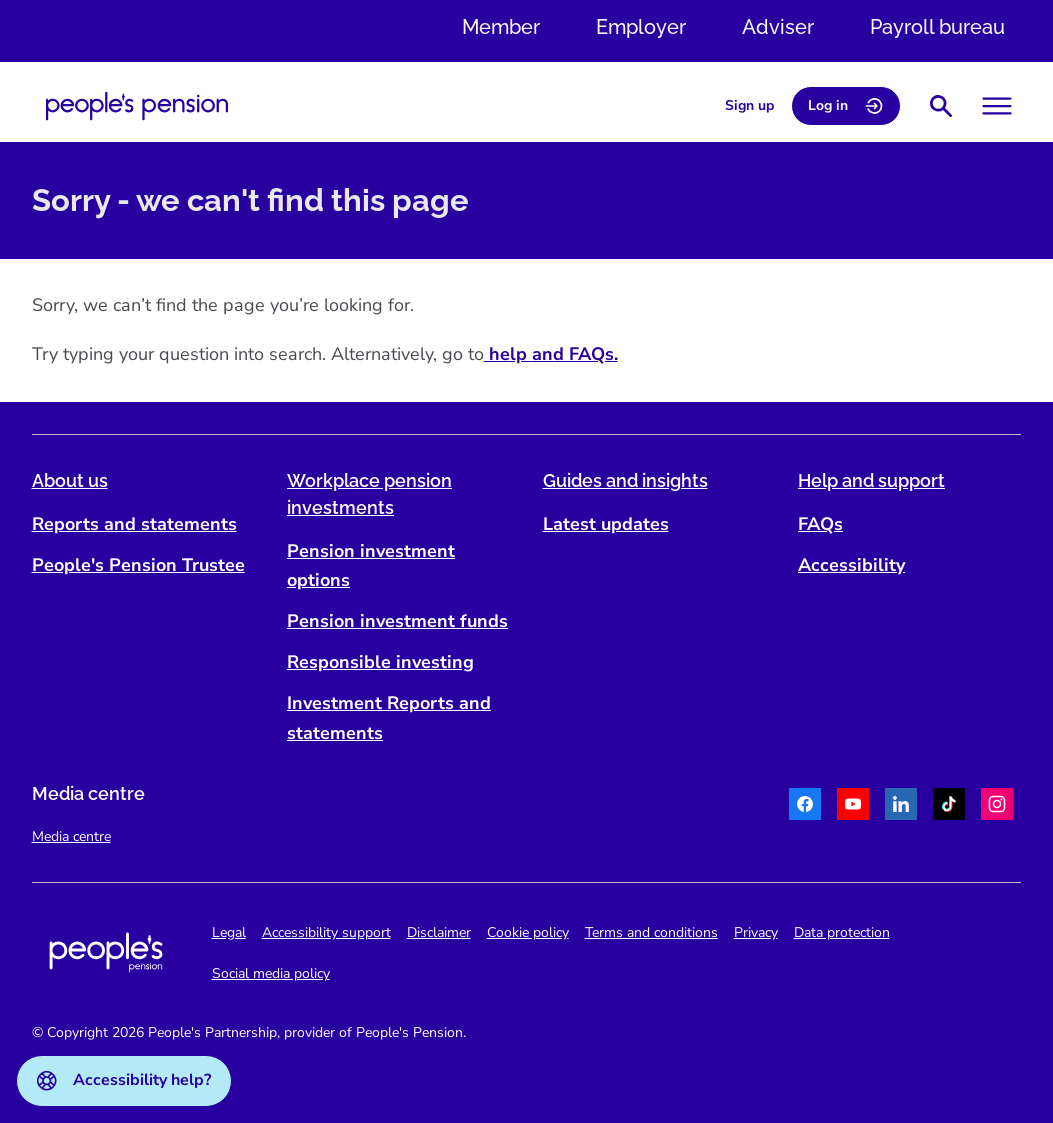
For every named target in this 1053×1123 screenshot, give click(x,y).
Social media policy (271, 973)
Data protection (842, 932)
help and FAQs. (551, 355)
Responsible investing (380, 662)
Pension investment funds (397, 621)
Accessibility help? (124, 1080)
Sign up (749, 105)
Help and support (871, 480)
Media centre (71, 836)
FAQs (820, 524)
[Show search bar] (941, 106)
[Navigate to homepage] (137, 106)
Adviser (778, 27)
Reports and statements (134, 524)
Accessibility (851, 565)
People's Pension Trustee (138, 565)
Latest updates (606, 524)
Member (501, 27)
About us (70, 480)
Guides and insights (625, 480)
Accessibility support (326, 932)
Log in (846, 106)
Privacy (756, 932)
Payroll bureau (937, 27)
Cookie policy (528, 932)
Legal (229, 932)
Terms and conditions (651, 932)
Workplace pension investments (369, 494)
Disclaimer (439, 932)
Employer (641, 27)
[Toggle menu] (997, 106)
